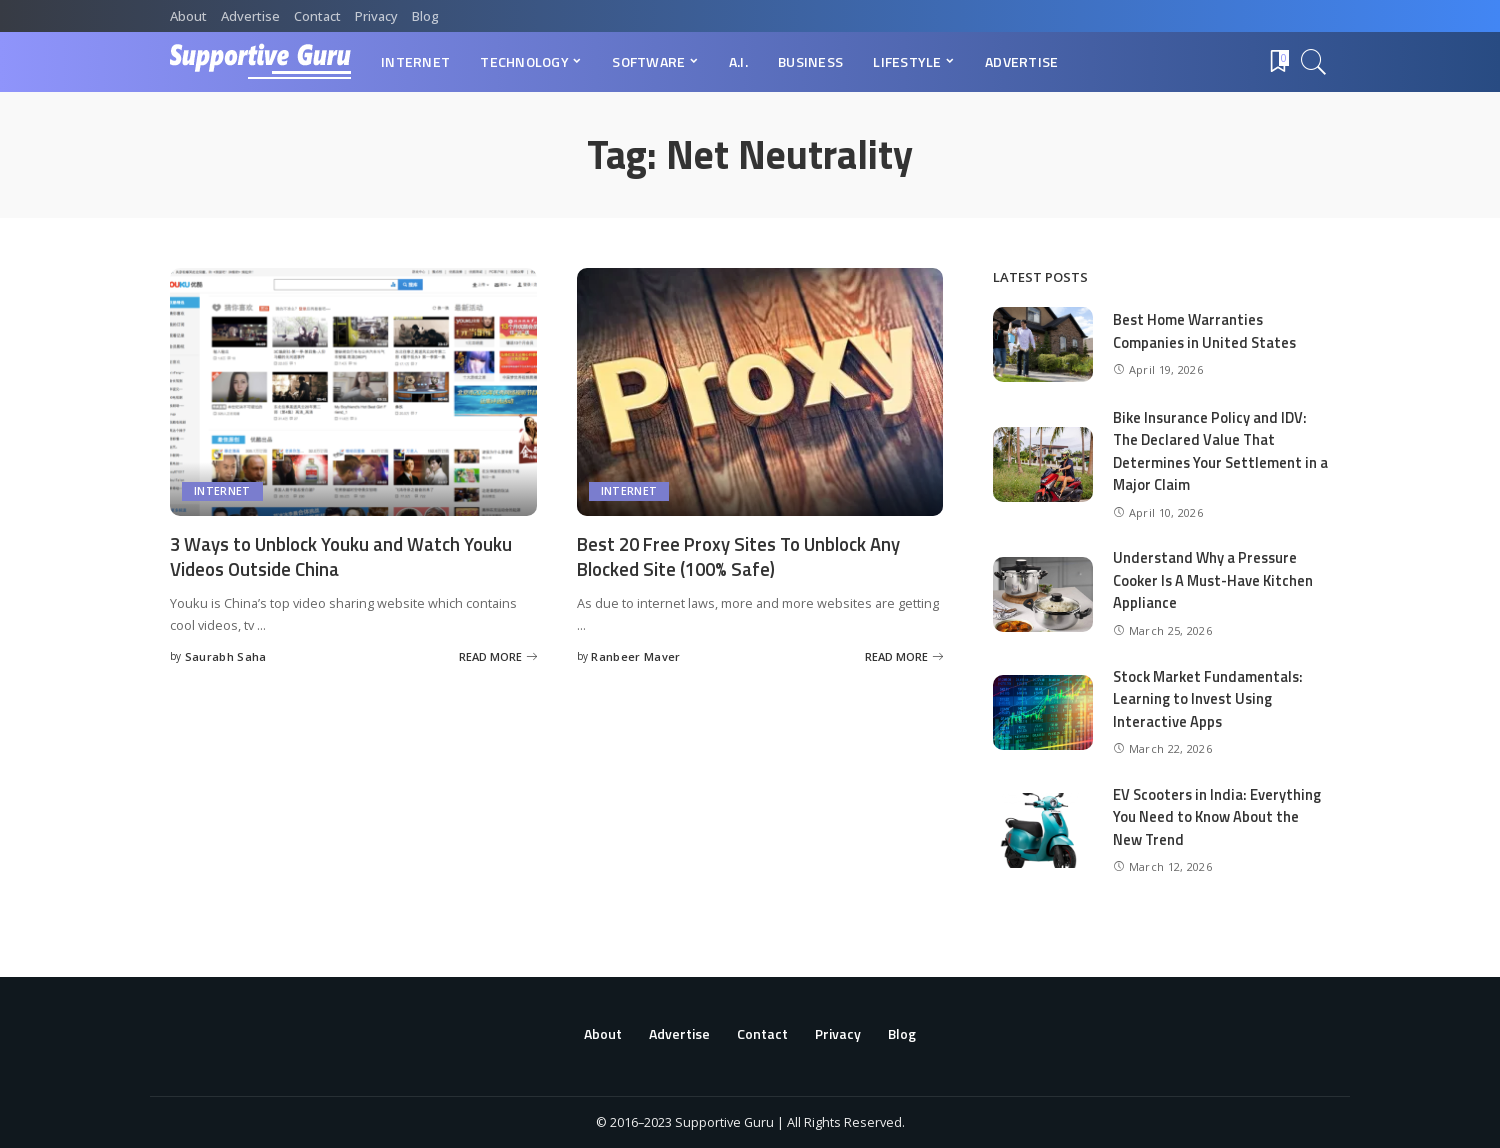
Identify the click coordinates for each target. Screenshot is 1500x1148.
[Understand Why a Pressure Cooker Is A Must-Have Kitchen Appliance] (1043, 594)
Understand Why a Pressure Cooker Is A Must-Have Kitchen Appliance (1216, 580)
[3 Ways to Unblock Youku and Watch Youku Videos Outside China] (353, 392)
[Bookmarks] (1278, 62)
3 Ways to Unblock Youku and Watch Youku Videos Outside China (325, 556)
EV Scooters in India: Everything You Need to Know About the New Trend (1218, 817)
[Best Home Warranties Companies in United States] (1043, 344)
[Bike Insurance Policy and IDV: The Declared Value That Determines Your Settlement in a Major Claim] (1043, 464)
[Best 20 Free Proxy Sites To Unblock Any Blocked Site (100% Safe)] (760, 392)
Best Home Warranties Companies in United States (1206, 331)
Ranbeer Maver (635, 656)
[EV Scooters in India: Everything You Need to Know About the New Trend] (1043, 830)
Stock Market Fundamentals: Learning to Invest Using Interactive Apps (1210, 699)
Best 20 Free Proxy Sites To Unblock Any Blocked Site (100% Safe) (748, 556)
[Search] (1314, 62)
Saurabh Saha (226, 656)
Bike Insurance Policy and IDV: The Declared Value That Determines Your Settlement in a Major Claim (1216, 451)
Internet (222, 491)
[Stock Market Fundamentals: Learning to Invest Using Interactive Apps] (1043, 712)
